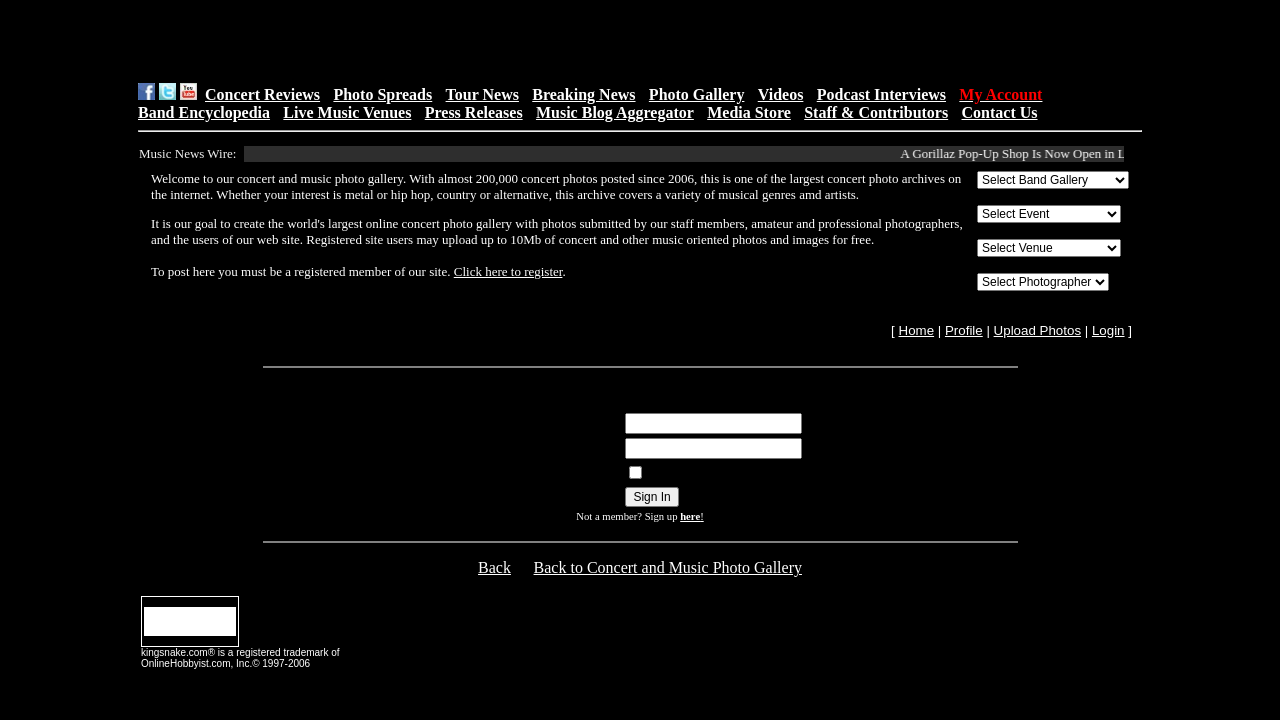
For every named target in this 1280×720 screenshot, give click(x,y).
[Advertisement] (391, 41)
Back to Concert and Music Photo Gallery (668, 567)
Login (1108, 330)
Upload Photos (1037, 330)
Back (494, 567)
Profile (964, 330)
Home (917, 330)
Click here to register (508, 271)
